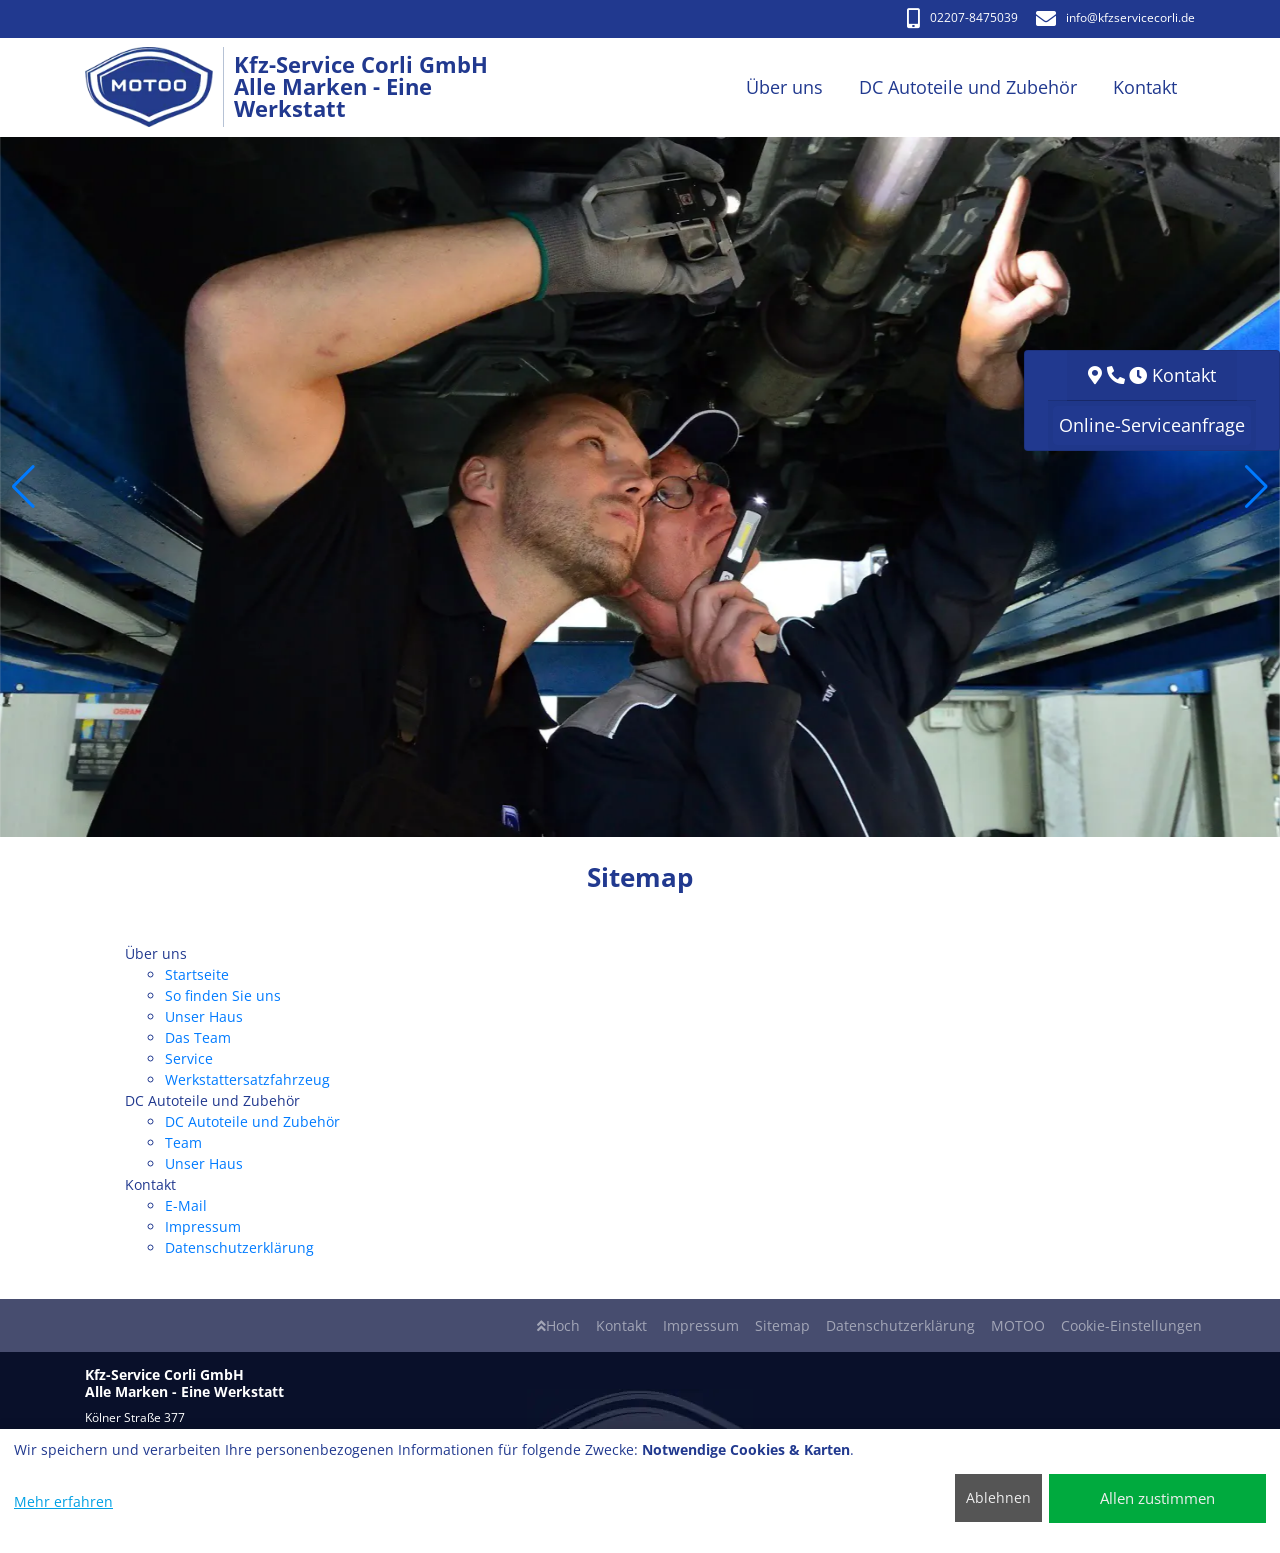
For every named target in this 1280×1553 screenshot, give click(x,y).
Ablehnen (998, 1497)
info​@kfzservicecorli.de (1115, 17)
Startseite (197, 974)
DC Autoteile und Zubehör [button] (968, 87)
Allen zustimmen (1157, 1498)
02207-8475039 (962, 17)
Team (183, 1142)
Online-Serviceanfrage (1152, 425)
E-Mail (186, 1205)
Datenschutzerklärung (239, 1247)
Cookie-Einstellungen (1131, 1325)
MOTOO (1018, 1325)
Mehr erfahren (63, 1501)
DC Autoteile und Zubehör (252, 1121)
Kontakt (621, 1325)
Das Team (198, 1037)
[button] (23, 487)
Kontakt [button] (1145, 87)
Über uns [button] (784, 87)
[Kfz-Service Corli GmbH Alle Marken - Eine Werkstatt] (159, 87)
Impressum (203, 1226)
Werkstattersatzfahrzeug (247, 1079)
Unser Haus (204, 1016)
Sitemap (782, 1325)
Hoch (558, 1325)
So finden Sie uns (223, 995)
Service (189, 1058)
